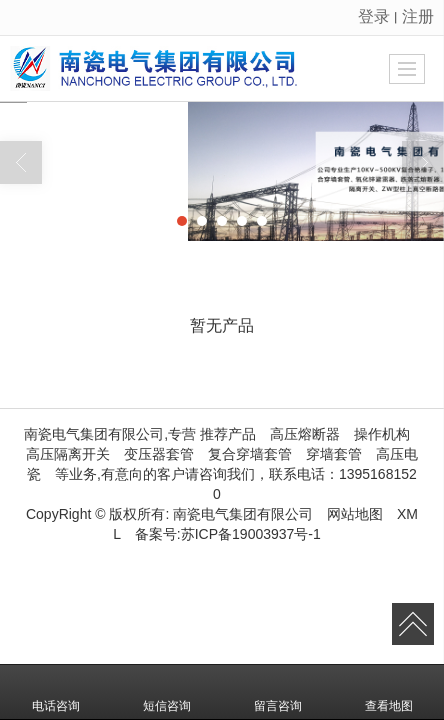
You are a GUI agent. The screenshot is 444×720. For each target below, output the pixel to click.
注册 (418, 16)
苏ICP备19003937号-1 (251, 534)
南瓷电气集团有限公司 (243, 514)
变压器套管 (159, 454)
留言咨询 (278, 692)
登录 (374, 16)
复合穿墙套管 (250, 454)
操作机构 (382, 434)
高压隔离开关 (68, 454)
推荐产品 (228, 434)
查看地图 (389, 692)
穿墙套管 (334, 454)
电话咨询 (56, 692)
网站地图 (355, 514)
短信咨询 (167, 692)
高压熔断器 (305, 434)
